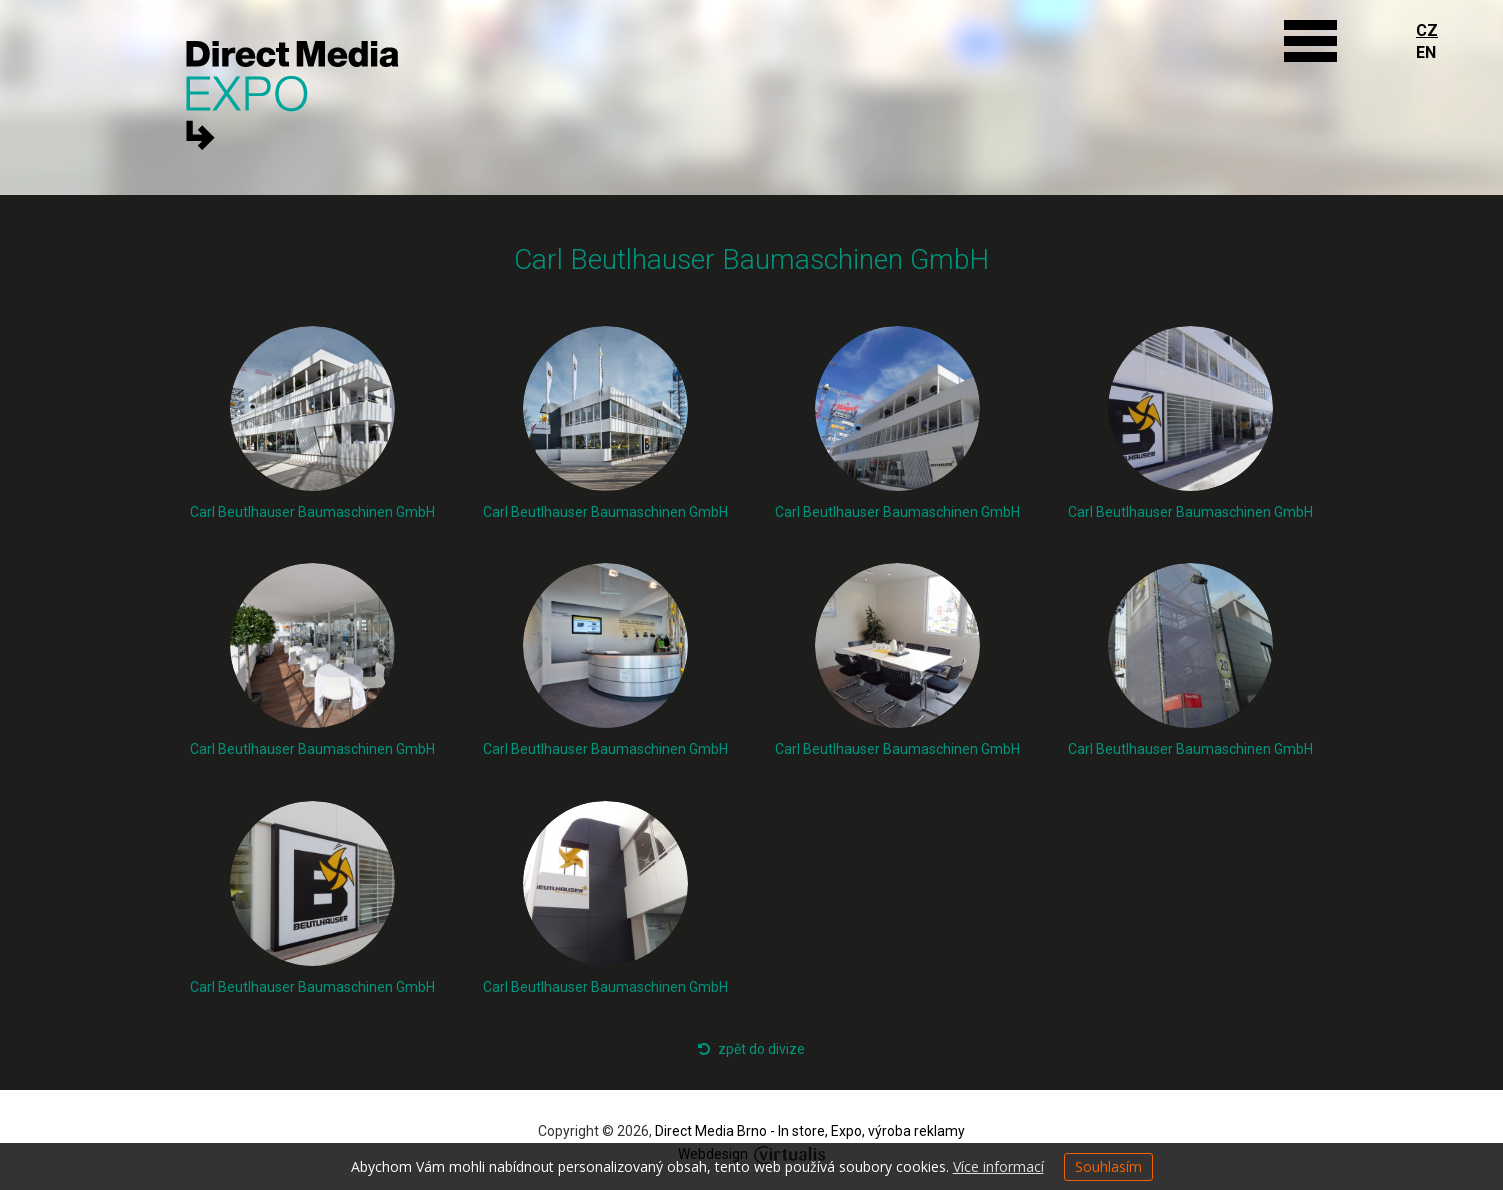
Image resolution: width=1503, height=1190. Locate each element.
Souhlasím (1108, 1166)
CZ (1427, 30)
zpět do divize (751, 1049)
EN (1426, 52)
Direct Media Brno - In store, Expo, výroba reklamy (810, 1131)
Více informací (998, 1166)
